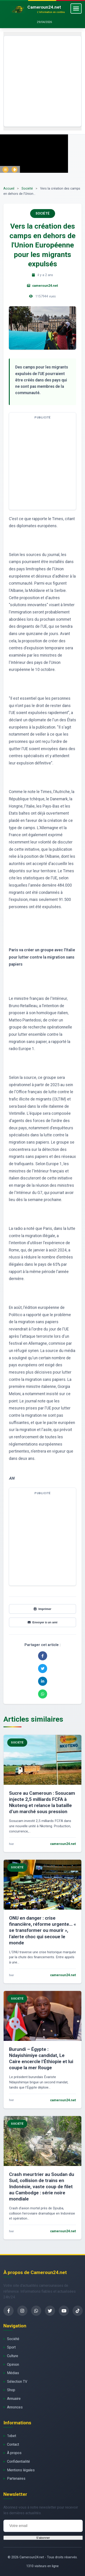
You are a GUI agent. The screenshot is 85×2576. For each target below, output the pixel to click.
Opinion (13, 2364)
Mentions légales (21, 2470)
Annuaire (14, 2398)
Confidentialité (18, 2461)
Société (27, 188)
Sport (11, 2347)
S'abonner (43, 2537)
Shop (11, 2390)
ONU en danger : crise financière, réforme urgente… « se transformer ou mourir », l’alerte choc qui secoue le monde (42, 1930)
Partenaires (16, 2478)
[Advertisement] (42, 81)
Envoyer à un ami (42, 1622)
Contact (13, 2444)
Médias (13, 2373)
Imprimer (42, 1609)
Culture (12, 2356)
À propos (14, 2453)
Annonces (15, 2407)
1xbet (11, 2436)
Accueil (8, 188)
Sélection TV (17, 2381)
